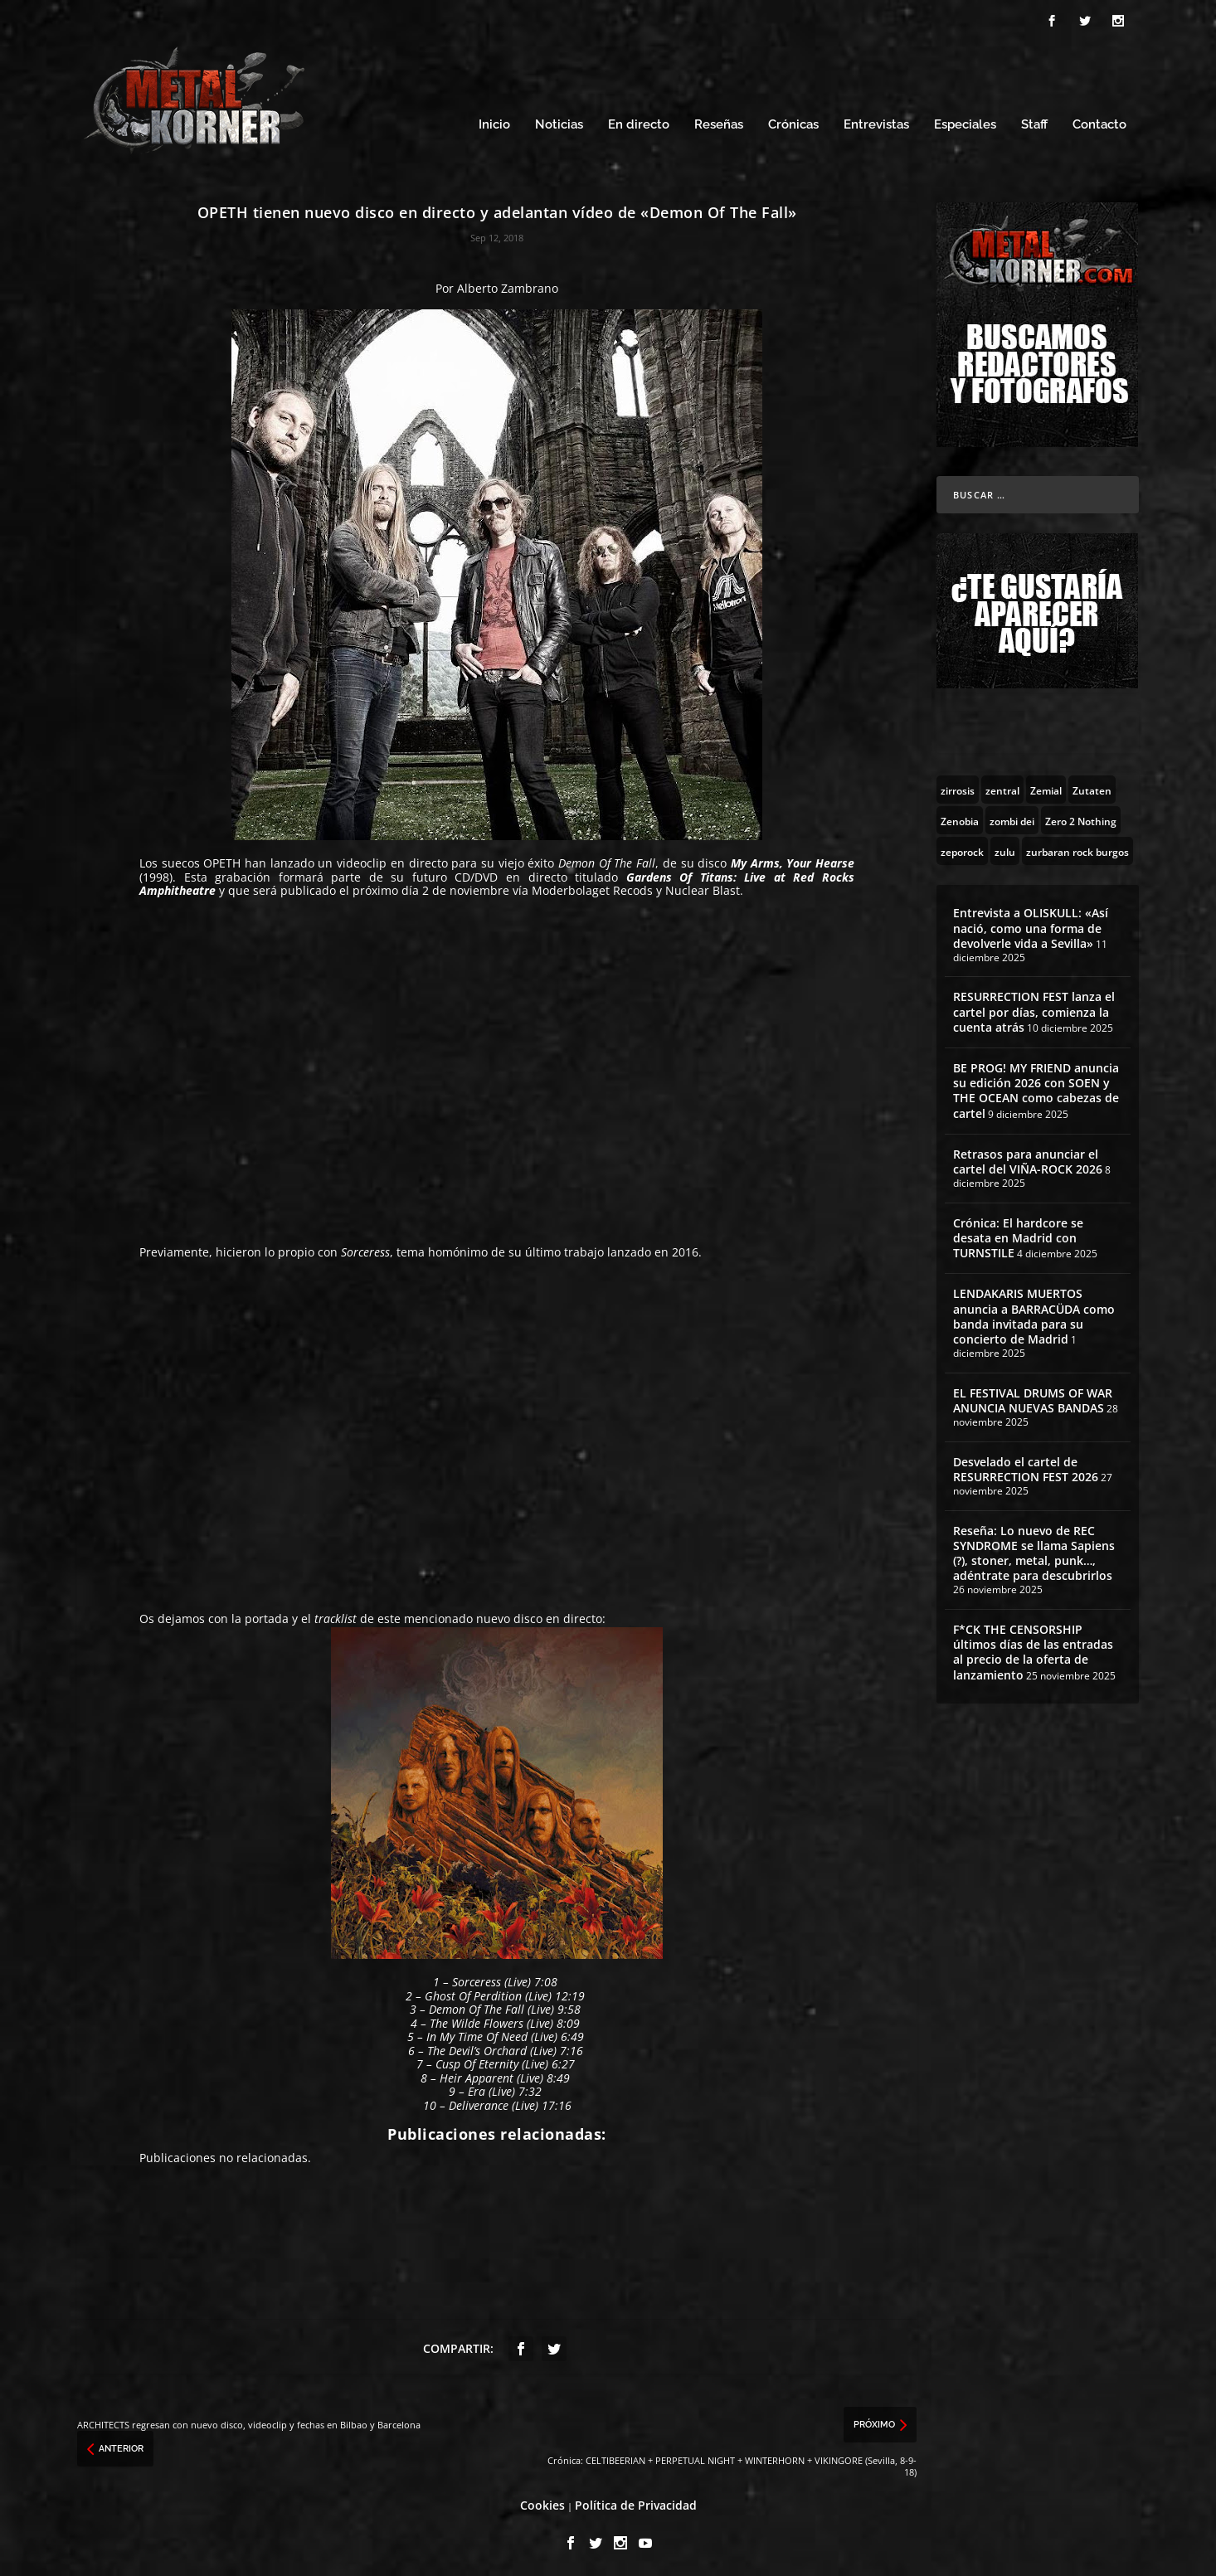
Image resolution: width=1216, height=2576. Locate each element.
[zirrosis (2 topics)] (957, 787)
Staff (1034, 122)
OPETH (222, 860)
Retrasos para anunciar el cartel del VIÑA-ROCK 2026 (1027, 1159)
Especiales (965, 122)
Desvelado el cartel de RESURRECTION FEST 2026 (1025, 1466)
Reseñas (718, 122)
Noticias (559, 122)
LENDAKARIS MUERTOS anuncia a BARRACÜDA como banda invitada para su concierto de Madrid (1034, 1313)
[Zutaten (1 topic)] (1092, 787)
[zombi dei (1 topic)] (1011, 818)
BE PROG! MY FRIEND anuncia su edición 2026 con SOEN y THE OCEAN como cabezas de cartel (1036, 1088)
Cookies (542, 2502)
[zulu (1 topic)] (1004, 848)
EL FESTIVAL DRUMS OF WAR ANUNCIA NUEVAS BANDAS (1032, 1398)
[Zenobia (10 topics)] (959, 818)
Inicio (494, 122)
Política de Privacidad (636, 2502)
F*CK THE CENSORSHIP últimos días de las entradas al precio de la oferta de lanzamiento (1033, 1649)
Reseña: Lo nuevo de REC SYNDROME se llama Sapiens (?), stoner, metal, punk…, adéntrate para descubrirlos (1034, 1551)
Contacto (1099, 122)
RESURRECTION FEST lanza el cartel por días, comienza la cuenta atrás (1034, 1009)
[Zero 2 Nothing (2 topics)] (1081, 818)
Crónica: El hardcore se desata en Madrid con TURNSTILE (1018, 1235)
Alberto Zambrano (507, 286)
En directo (638, 122)
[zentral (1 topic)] (1002, 787)
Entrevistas (876, 122)
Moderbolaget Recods (592, 888)
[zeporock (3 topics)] (962, 848)
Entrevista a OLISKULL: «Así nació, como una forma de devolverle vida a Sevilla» (1030, 925)
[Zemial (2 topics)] (1046, 787)
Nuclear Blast (702, 888)
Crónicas (793, 122)
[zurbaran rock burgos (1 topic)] (1077, 848)
